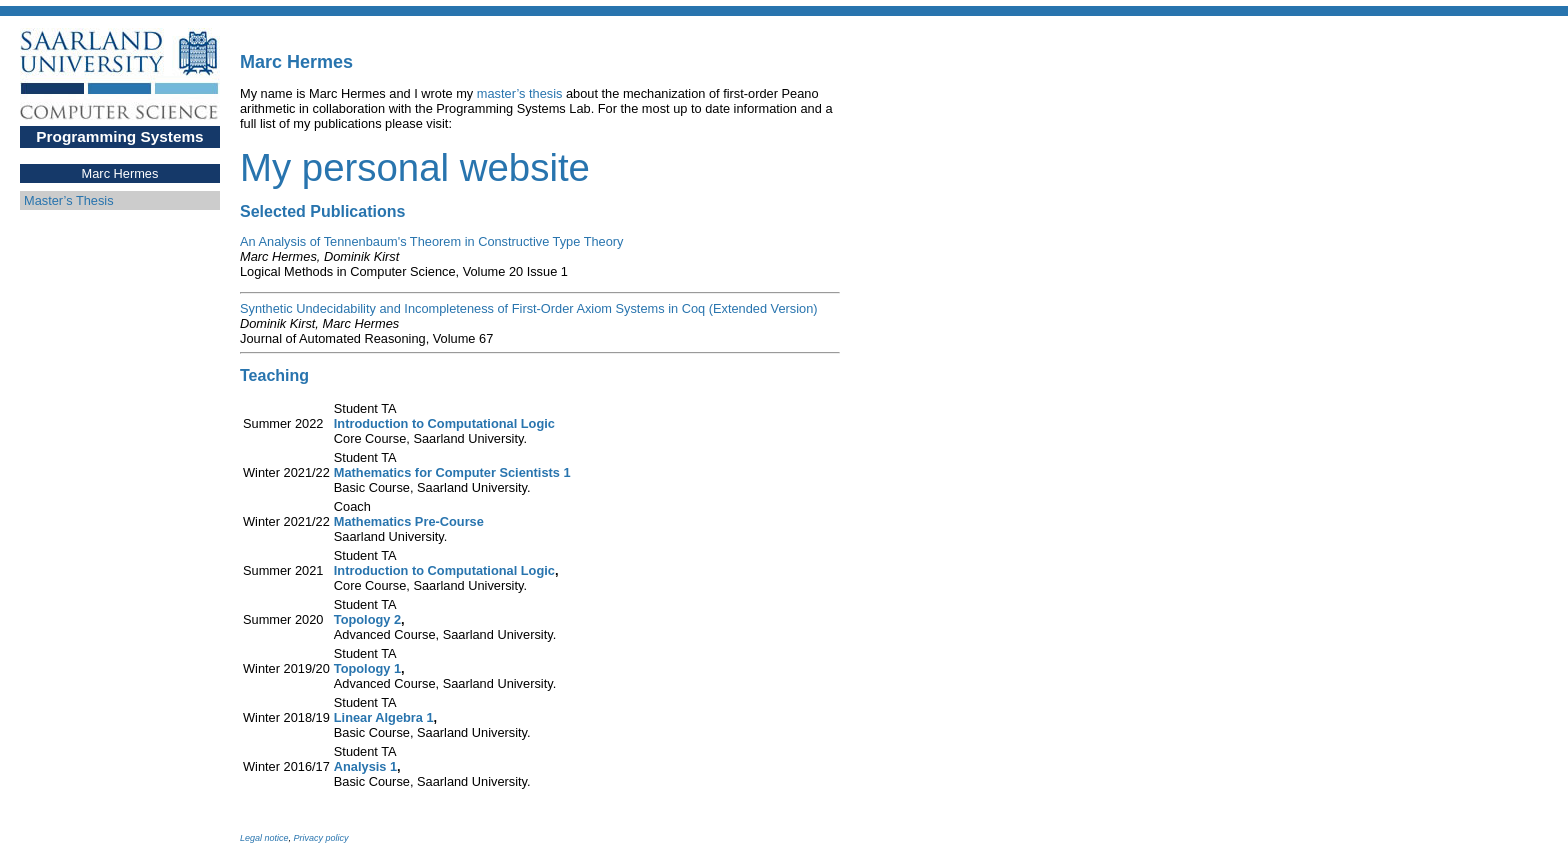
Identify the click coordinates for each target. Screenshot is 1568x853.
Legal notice (264, 838)
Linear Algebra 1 (384, 717)
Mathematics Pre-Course (409, 521)
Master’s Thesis (69, 200)
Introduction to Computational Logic (444, 423)
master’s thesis (520, 93)
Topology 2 (367, 619)
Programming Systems (119, 136)
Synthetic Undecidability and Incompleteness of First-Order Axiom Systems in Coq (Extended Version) (529, 308)
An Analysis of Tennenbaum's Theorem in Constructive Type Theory (431, 241)
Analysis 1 (365, 766)
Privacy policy (321, 838)
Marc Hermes (120, 173)
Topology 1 (367, 668)
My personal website (415, 167)
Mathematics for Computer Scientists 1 (452, 472)
